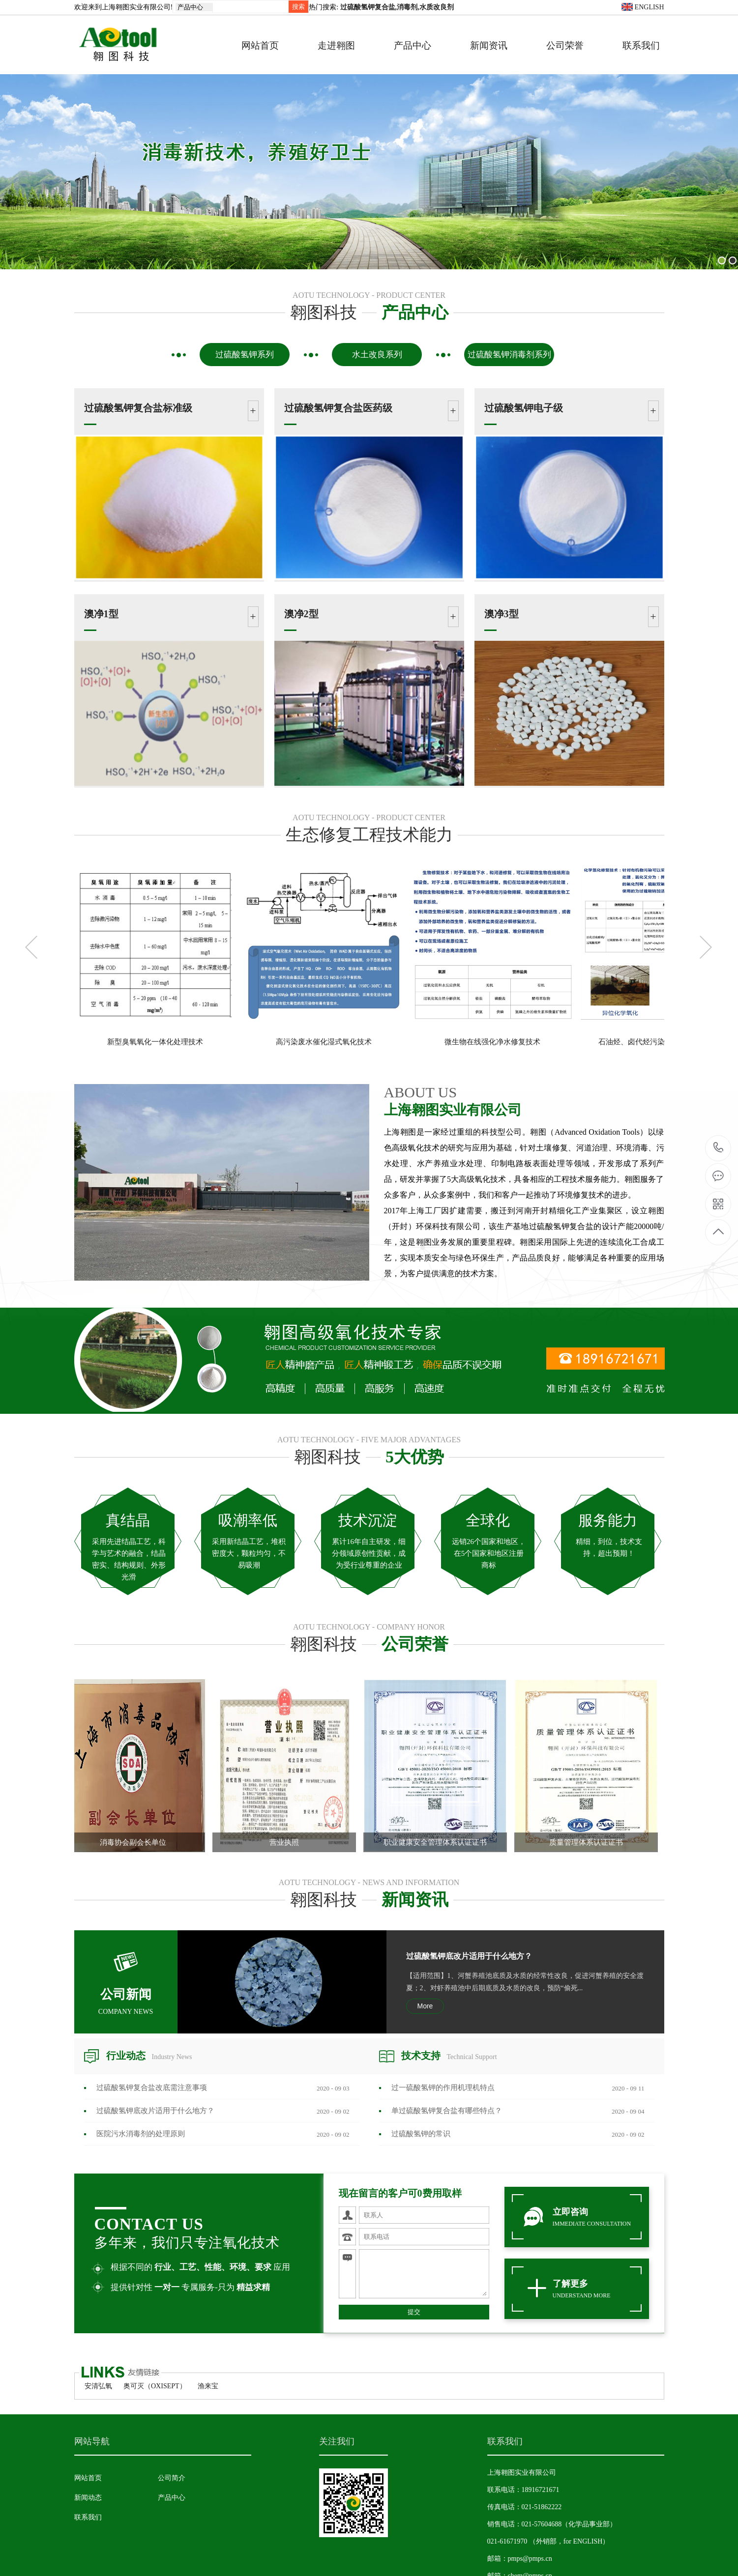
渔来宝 (208, 2386)
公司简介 (171, 2478)
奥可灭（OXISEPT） (154, 2386)
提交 (414, 2312)
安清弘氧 (98, 2386)
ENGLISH (642, 7)
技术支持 (449, 2055)
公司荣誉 (565, 45)
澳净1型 (101, 613)
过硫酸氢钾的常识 (420, 2134)
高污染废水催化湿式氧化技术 (324, 1042)
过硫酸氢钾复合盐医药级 (338, 407)
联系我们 (641, 45)
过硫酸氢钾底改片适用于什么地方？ (469, 1956)
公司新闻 (126, 1985)
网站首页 (260, 45)
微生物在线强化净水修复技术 (492, 1042)
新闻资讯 (488, 45)
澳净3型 (501, 613)
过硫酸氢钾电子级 (523, 407)
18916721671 (719, 1147)
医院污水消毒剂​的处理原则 (140, 2134)
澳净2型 (301, 613)
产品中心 (412, 45)
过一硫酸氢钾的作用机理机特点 (443, 2087)
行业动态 (149, 2055)
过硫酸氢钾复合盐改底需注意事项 (151, 2087)
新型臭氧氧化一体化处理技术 (155, 1042)
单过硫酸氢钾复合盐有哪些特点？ (446, 2111)
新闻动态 (88, 2497)
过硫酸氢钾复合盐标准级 (138, 407)
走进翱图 (336, 45)
